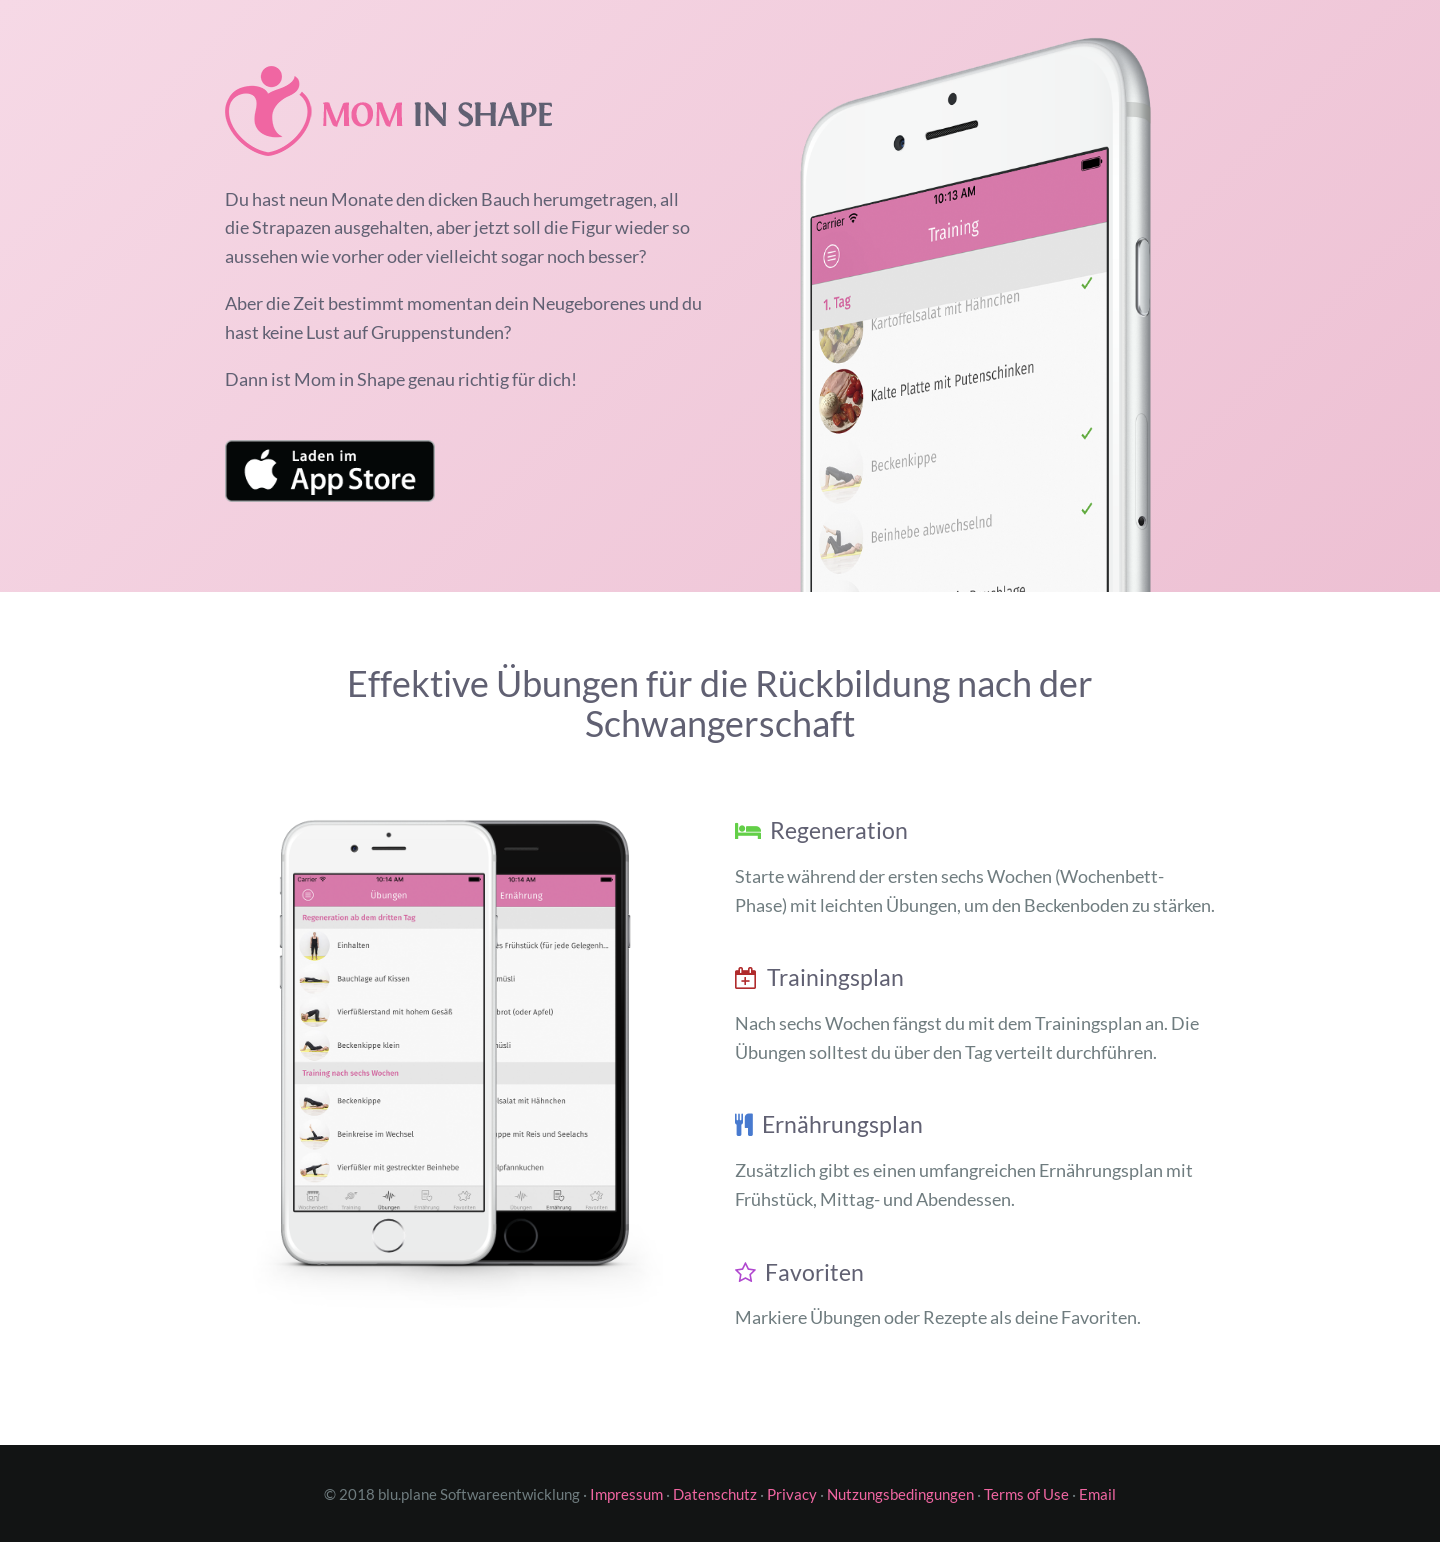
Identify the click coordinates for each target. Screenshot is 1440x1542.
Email (1097, 1494)
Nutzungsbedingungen (900, 1494)
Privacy (792, 1494)
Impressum (626, 1494)
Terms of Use (1026, 1494)
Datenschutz (715, 1494)
